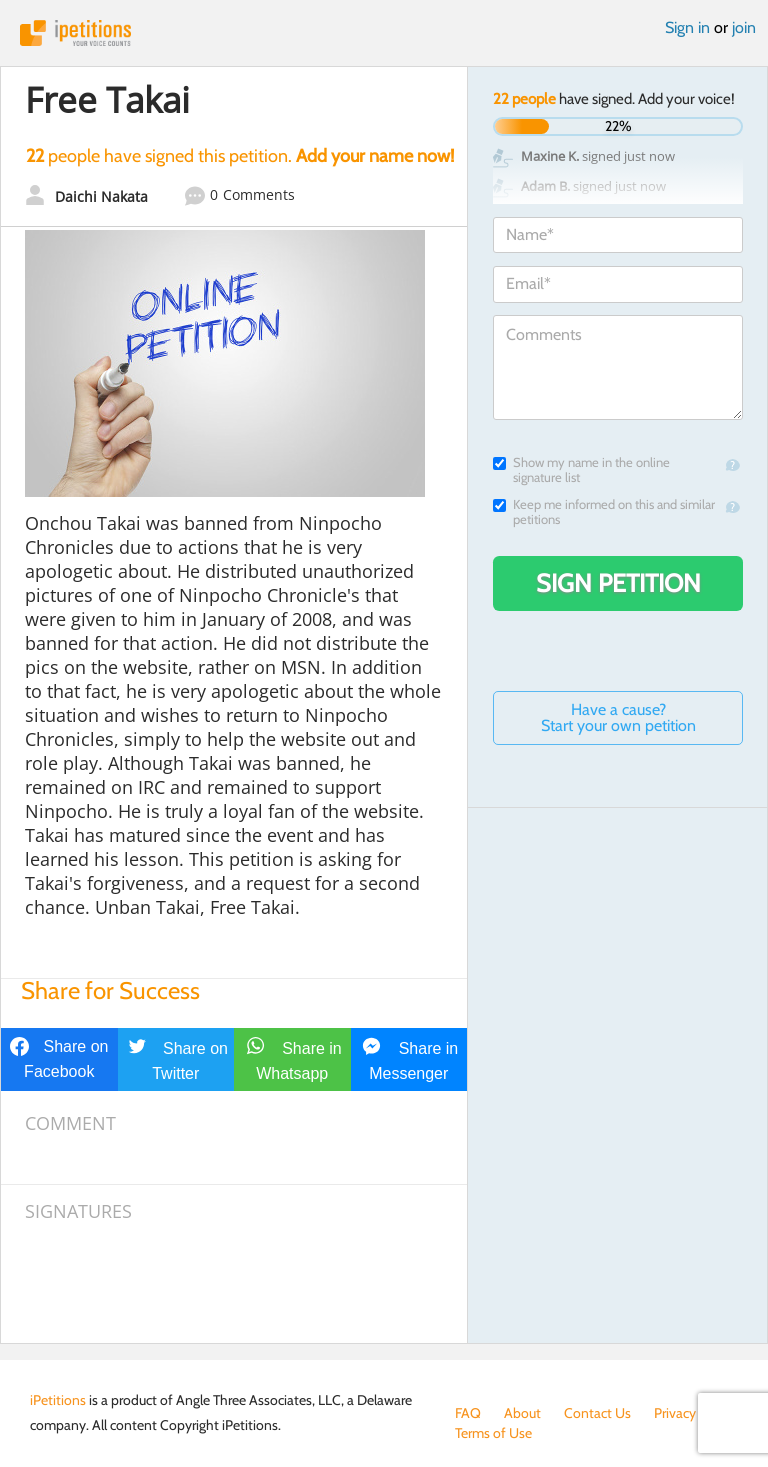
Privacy (675, 1413)
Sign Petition (618, 583)
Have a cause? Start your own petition (618, 717)
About (522, 1413)
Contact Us (597, 1413)
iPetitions (384, 33)
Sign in (687, 27)
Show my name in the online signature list (581, 470)
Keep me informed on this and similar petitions (604, 512)
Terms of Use (493, 1433)
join (744, 27)
